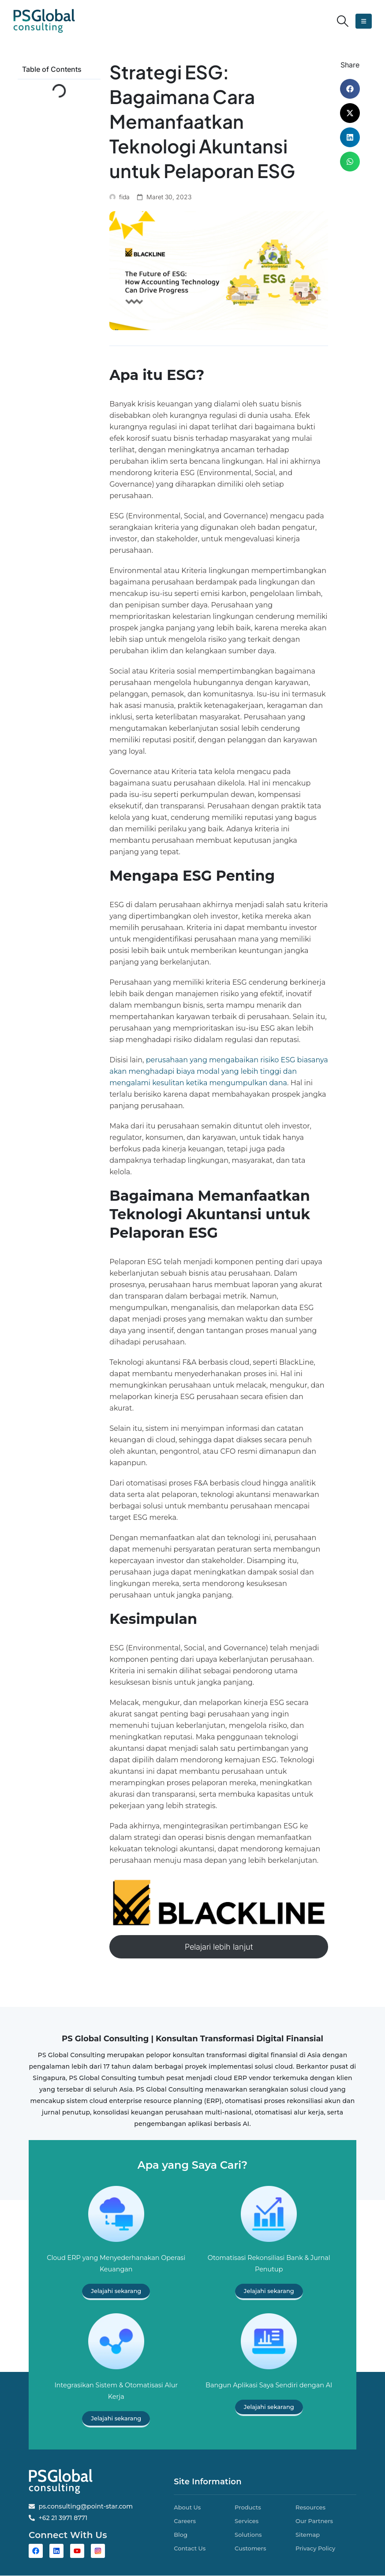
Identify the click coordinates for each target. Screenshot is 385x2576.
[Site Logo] (44, 20)
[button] (343, 21)
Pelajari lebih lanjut (219, 1946)
